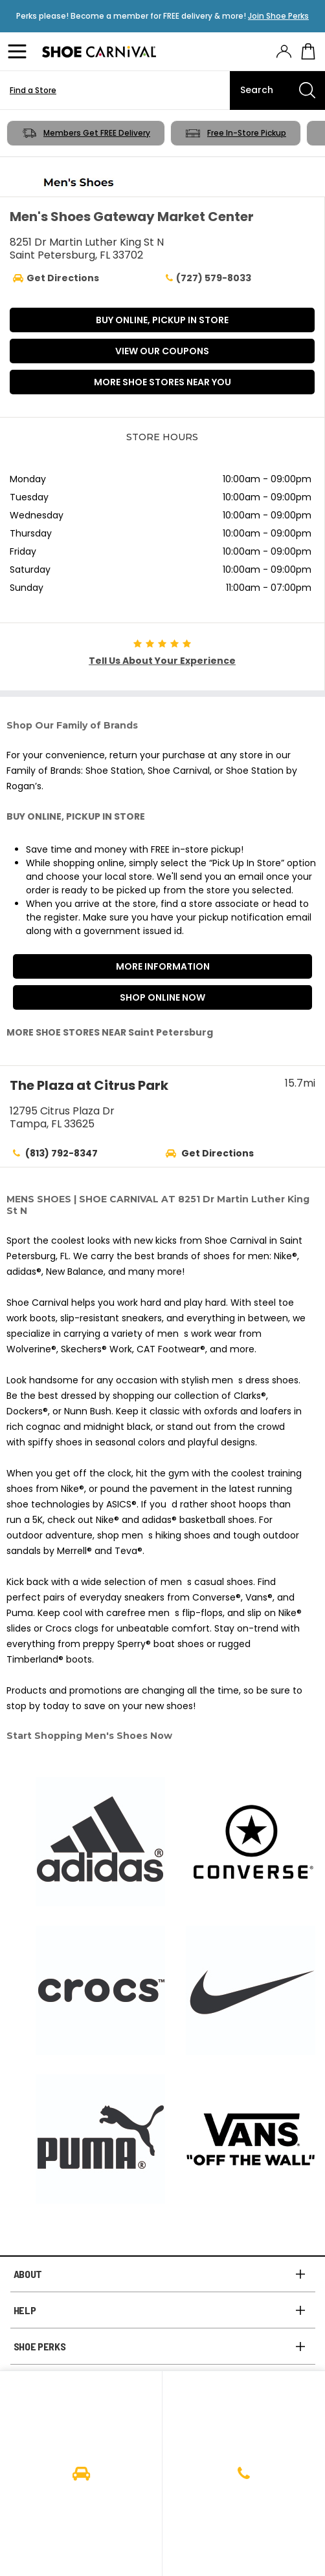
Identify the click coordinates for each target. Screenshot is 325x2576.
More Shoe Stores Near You (162, 382)
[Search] (277, 90)
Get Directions (217, 1153)
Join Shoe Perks (278, 15)
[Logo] (99, 52)
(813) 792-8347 (61, 1153)
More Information (163, 966)
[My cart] (308, 52)
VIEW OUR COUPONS (162, 351)
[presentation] (283, 51)
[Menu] (19, 51)
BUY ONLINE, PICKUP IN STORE (162, 320)
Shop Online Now (162, 997)
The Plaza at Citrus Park (89, 1085)
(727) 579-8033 (206, 277)
